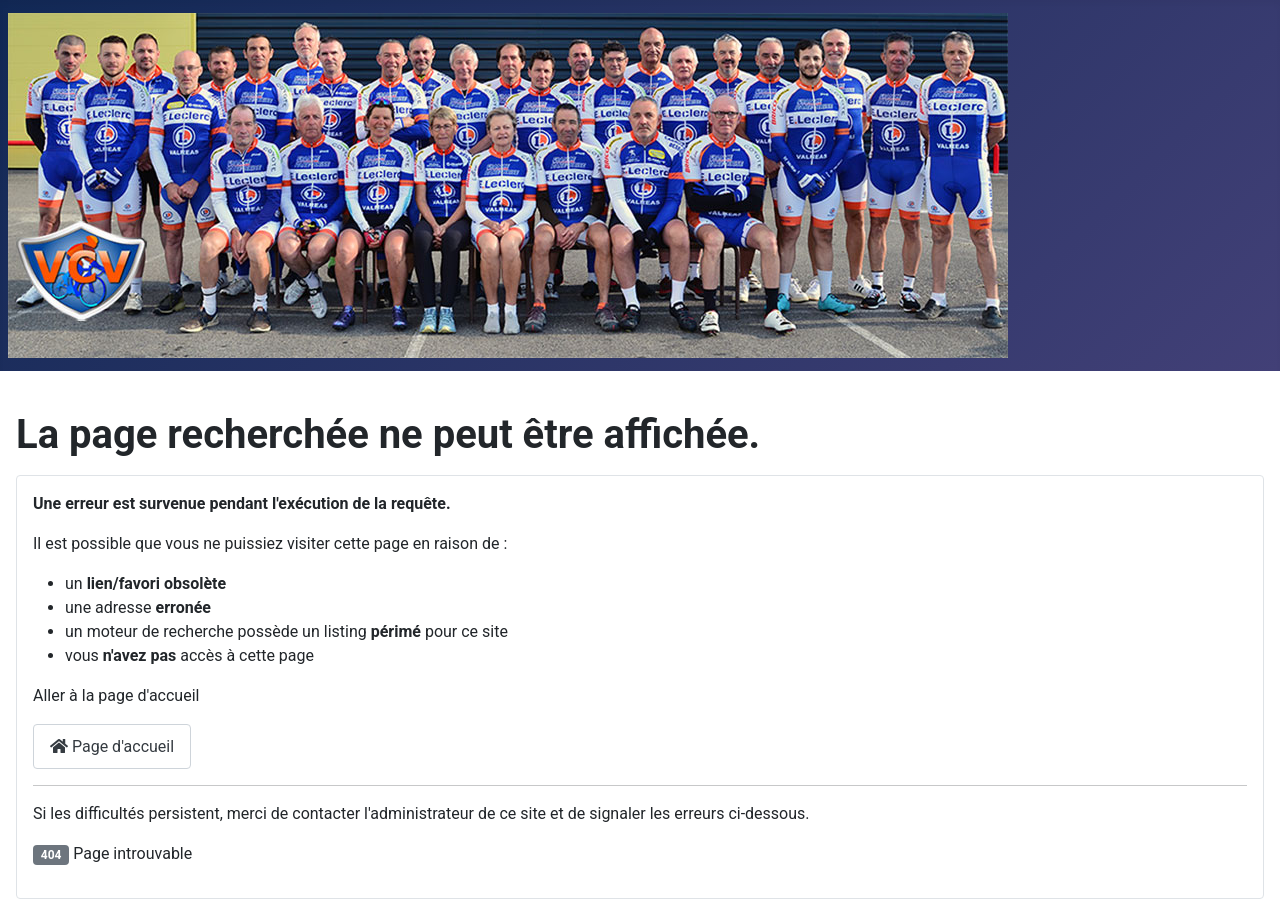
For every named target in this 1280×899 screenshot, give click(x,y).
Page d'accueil (112, 746)
